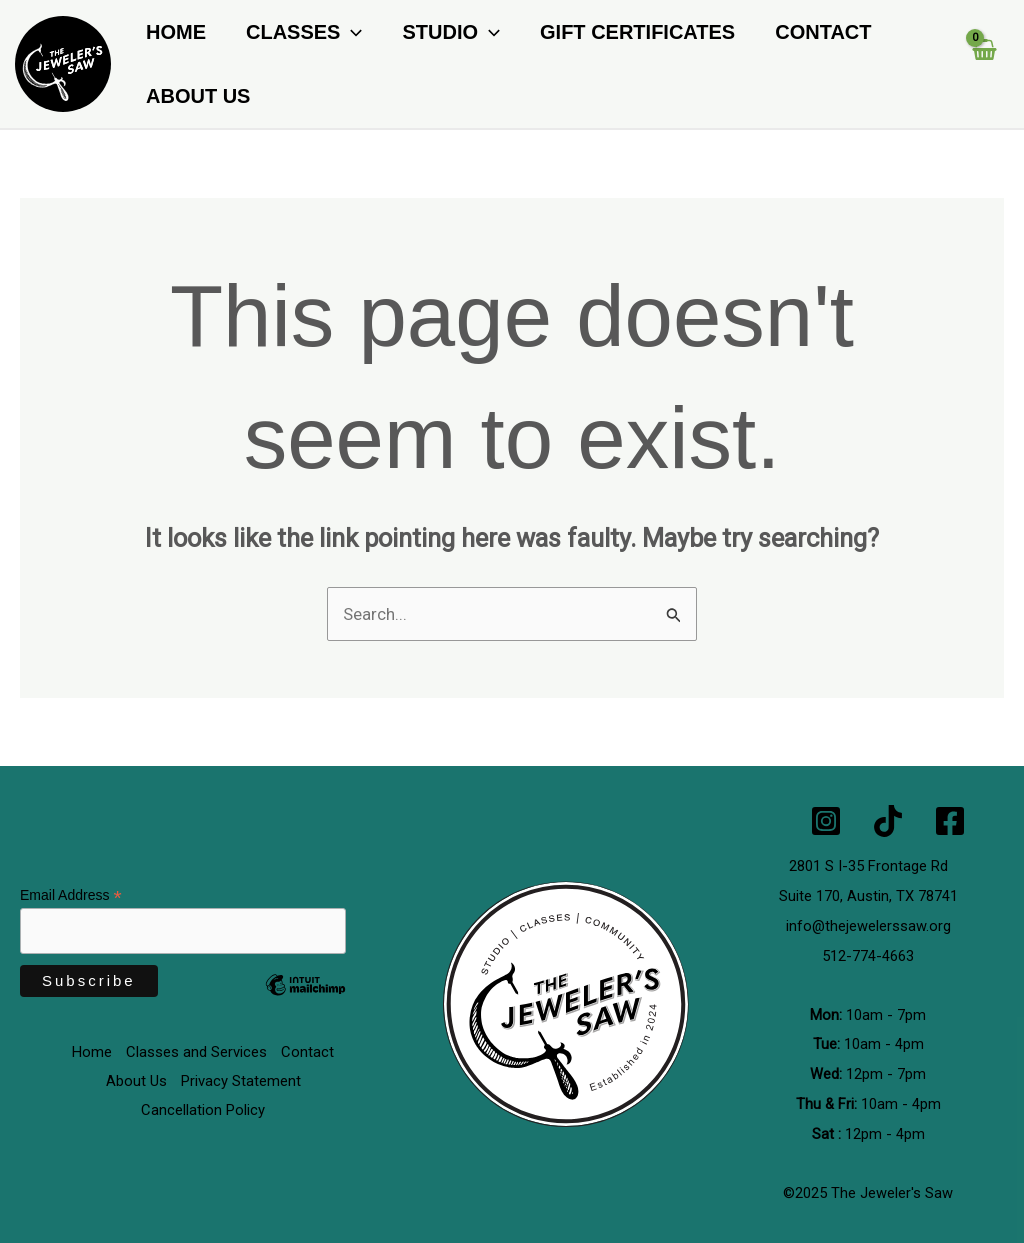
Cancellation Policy (203, 1111)
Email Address (71, 896)
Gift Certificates (637, 32)
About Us (198, 96)
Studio (451, 32)
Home (176, 32)
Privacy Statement (241, 1082)
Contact (823, 32)
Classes (304, 32)
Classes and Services (196, 1053)
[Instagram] (826, 821)
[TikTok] (888, 821)
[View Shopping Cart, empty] (983, 64)
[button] (351, 32)
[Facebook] (950, 821)
